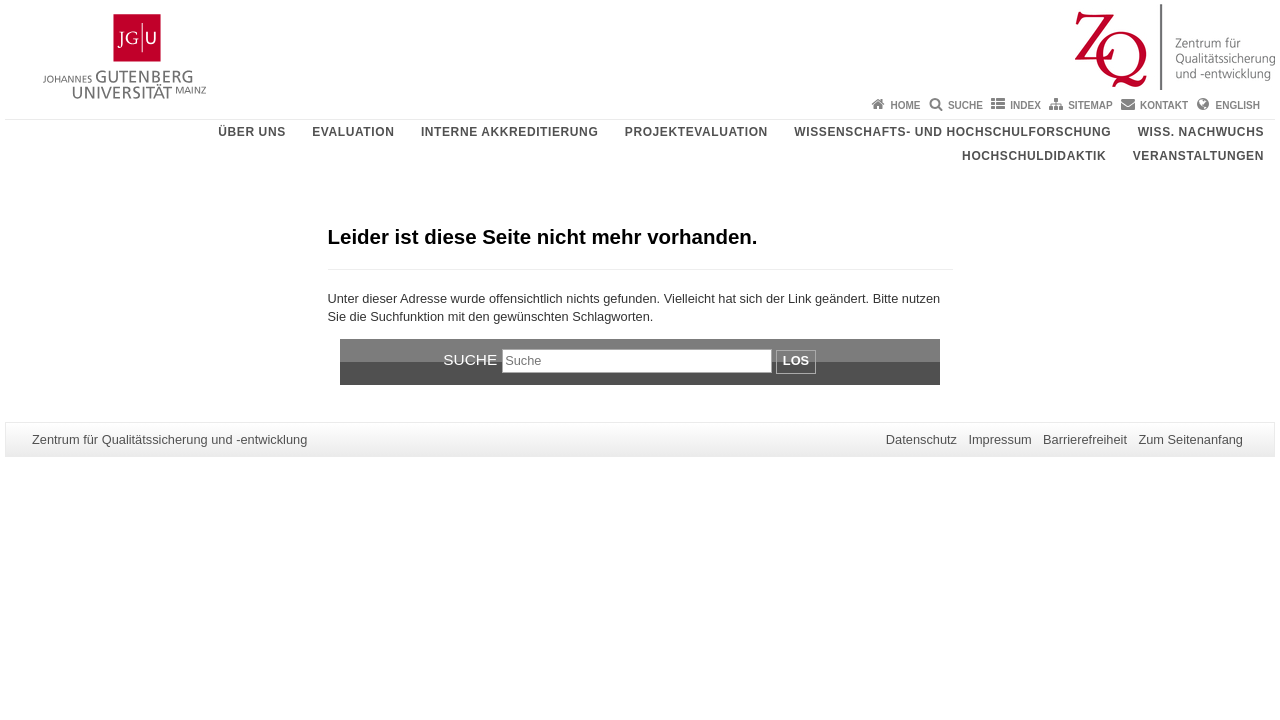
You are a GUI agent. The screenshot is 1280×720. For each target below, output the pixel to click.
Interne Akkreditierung (509, 132)
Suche (965, 105)
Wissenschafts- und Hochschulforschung (952, 132)
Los (796, 360)
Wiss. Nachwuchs (1201, 132)
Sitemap (1090, 105)
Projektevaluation (696, 132)
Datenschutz (921, 439)
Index (1025, 105)
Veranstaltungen (1198, 156)
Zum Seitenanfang (1190, 439)
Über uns (251, 132)
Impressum (999, 439)
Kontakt (1164, 105)
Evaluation (353, 132)
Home (906, 105)
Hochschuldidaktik (1034, 156)
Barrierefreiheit (1085, 439)
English (1238, 105)
